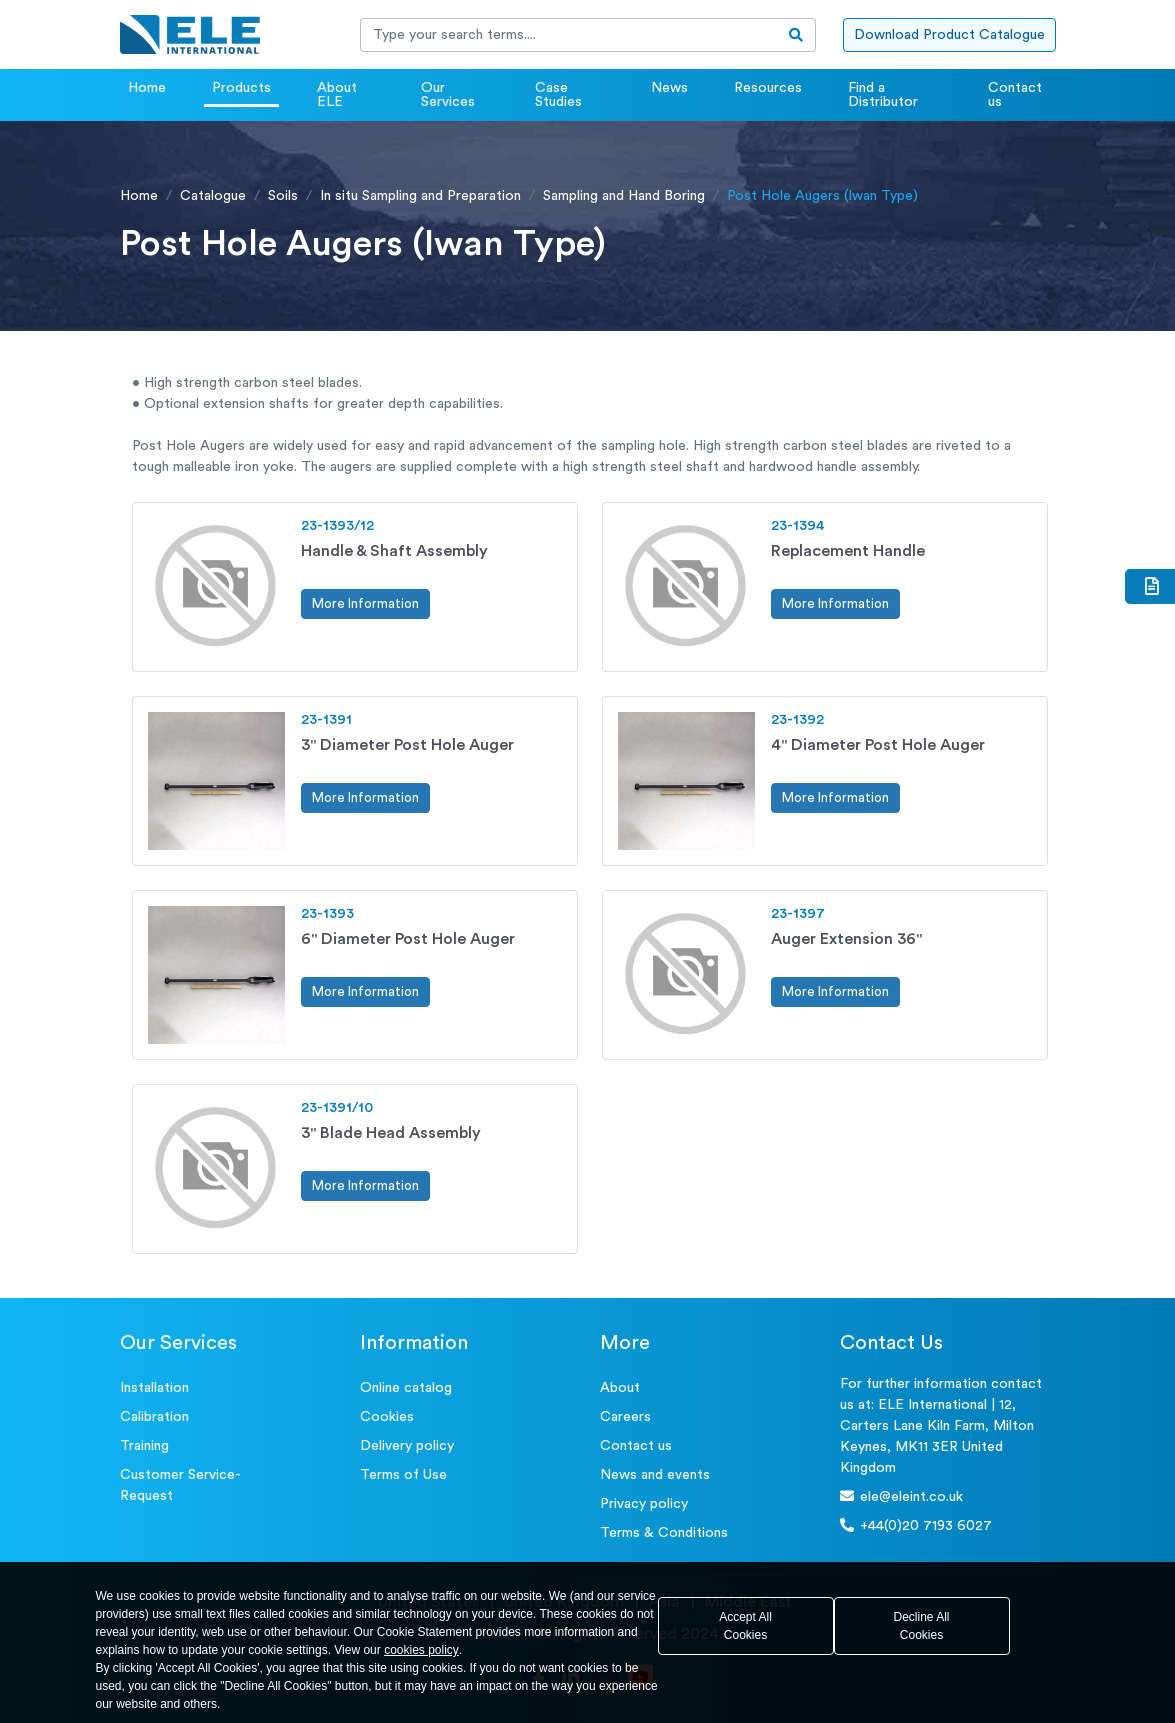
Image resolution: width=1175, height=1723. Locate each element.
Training (144, 1446)
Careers (625, 1417)
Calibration (154, 1417)
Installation (154, 1388)
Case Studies (558, 95)
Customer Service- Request (180, 1485)
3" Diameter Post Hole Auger (407, 745)
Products (241, 88)
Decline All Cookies (921, 1626)
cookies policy (421, 1650)
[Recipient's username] (569, 35)
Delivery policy (407, 1446)
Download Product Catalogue (949, 35)
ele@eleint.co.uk (901, 1496)
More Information (365, 603)
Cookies (387, 1417)
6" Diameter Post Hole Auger (408, 939)
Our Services (448, 95)
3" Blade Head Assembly (391, 1133)
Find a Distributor (883, 95)
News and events (655, 1475)
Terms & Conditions (664, 1533)
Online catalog (406, 1388)
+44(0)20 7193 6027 (916, 1525)
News (669, 88)
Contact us (1015, 95)
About (620, 1388)
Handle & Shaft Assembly (394, 551)
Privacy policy (644, 1504)
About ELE (337, 95)
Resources (768, 88)
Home (147, 88)
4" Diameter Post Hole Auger (878, 745)
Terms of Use (403, 1475)
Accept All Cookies (745, 1626)
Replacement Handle (848, 551)
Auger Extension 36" (846, 939)
